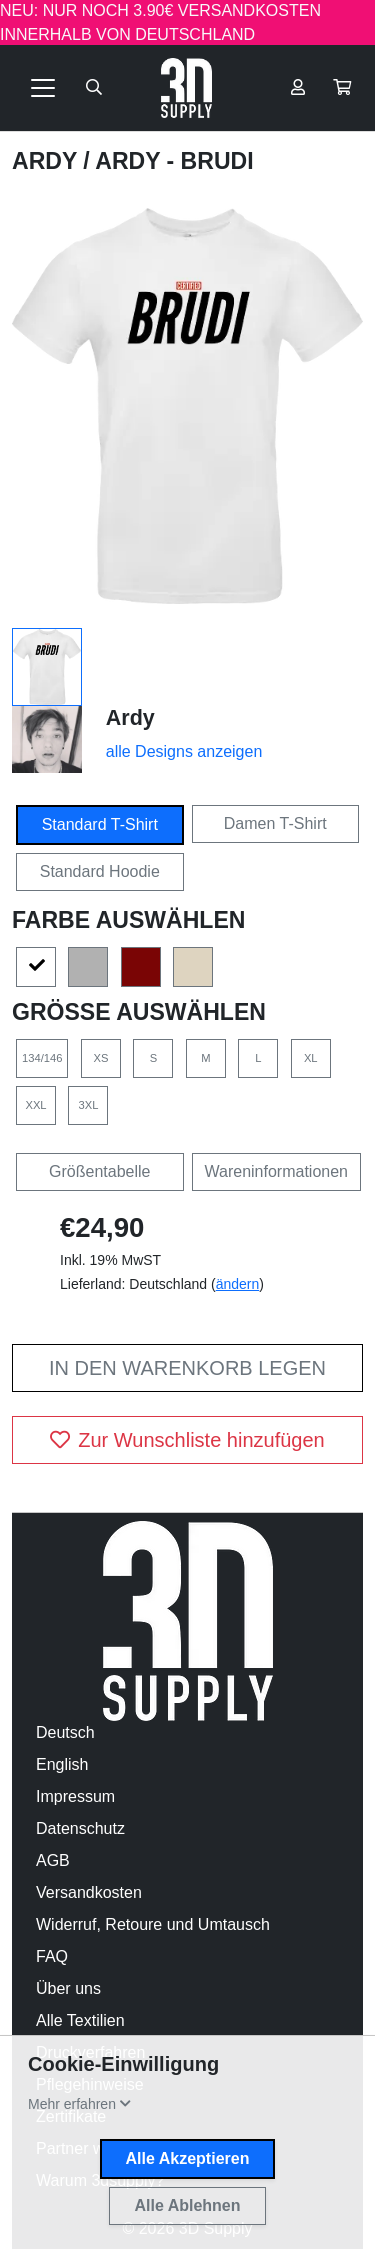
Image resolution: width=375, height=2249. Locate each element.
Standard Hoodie (100, 871)
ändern (238, 1284)
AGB (53, 1860)
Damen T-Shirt (275, 823)
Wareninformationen (276, 1171)
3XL (89, 1105)
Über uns (68, 1988)
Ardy (47, 161)
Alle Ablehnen (187, 2205)
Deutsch (65, 1732)
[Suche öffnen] (94, 88)
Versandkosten (89, 1892)
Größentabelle (99, 1171)
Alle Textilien (80, 2020)
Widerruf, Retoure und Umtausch (153, 1924)
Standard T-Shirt (100, 824)
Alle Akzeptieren (188, 2158)
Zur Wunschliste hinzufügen (187, 1440)
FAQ (52, 1956)
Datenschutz (80, 1828)
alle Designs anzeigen (184, 751)
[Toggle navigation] (43, 88)
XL (311, 1058)
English (62, 1764)
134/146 (42, 1058)
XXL (35, 1105)
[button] (342, 88)
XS (100, 1058)
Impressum (75, 1796)
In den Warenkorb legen (187, 1368)
